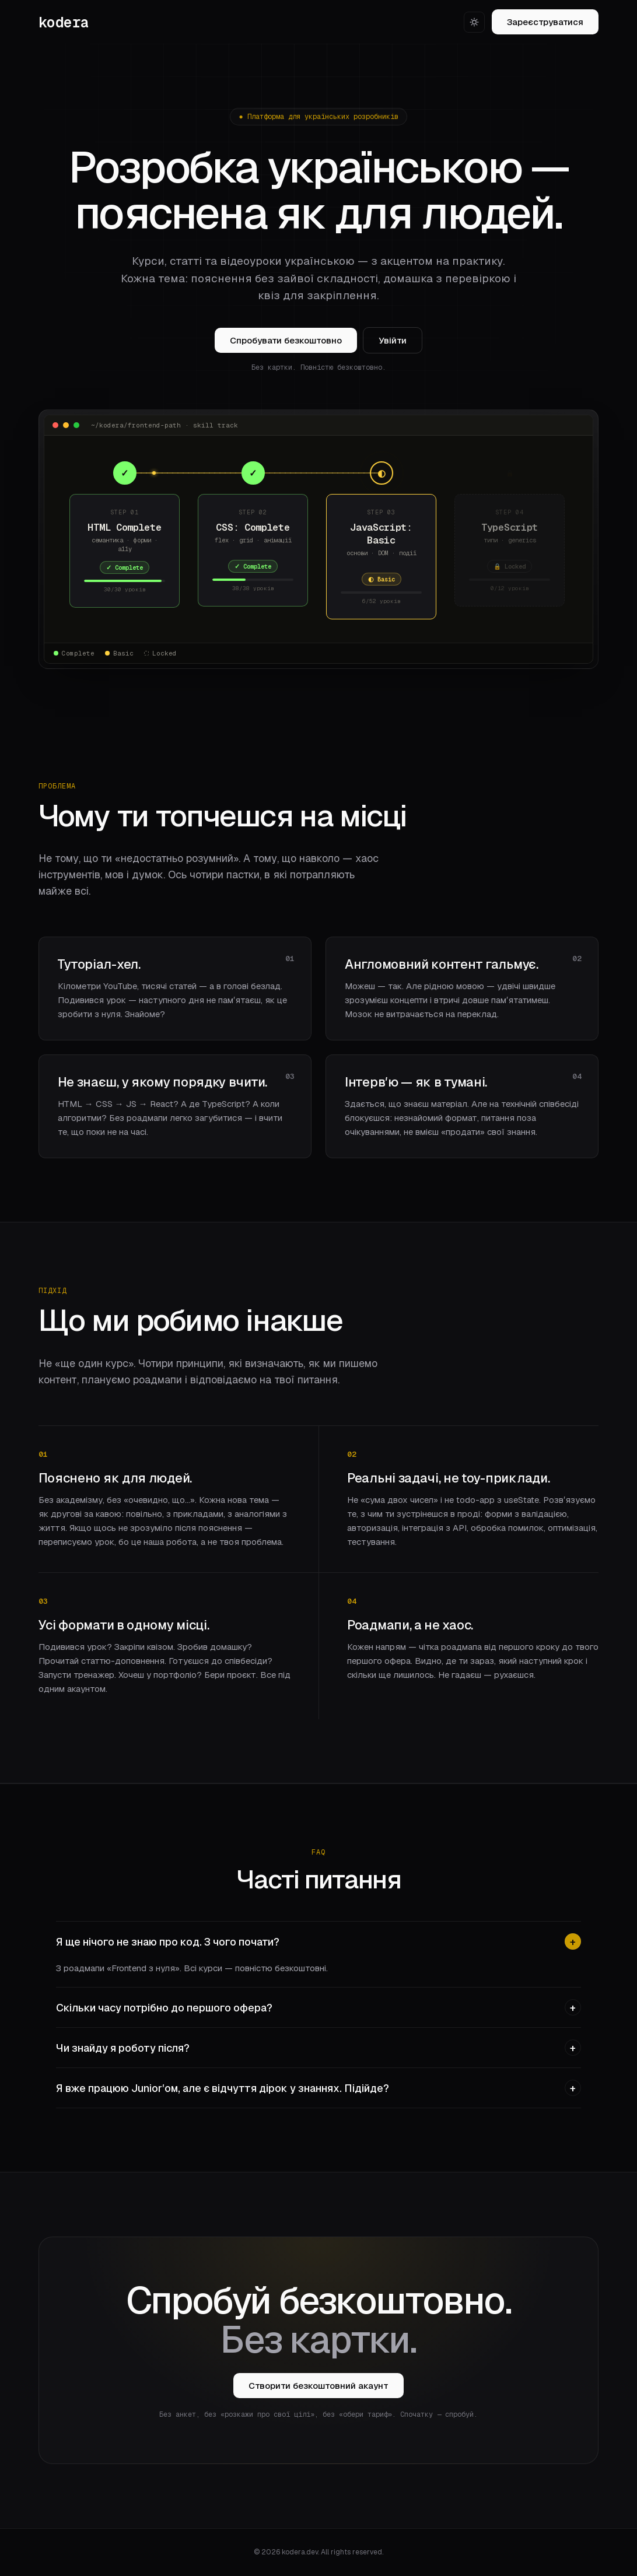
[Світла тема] (474, 22)
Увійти (393, 340)
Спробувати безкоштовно (286, 340)
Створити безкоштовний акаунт (318, 2386)
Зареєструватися (545, 21)
